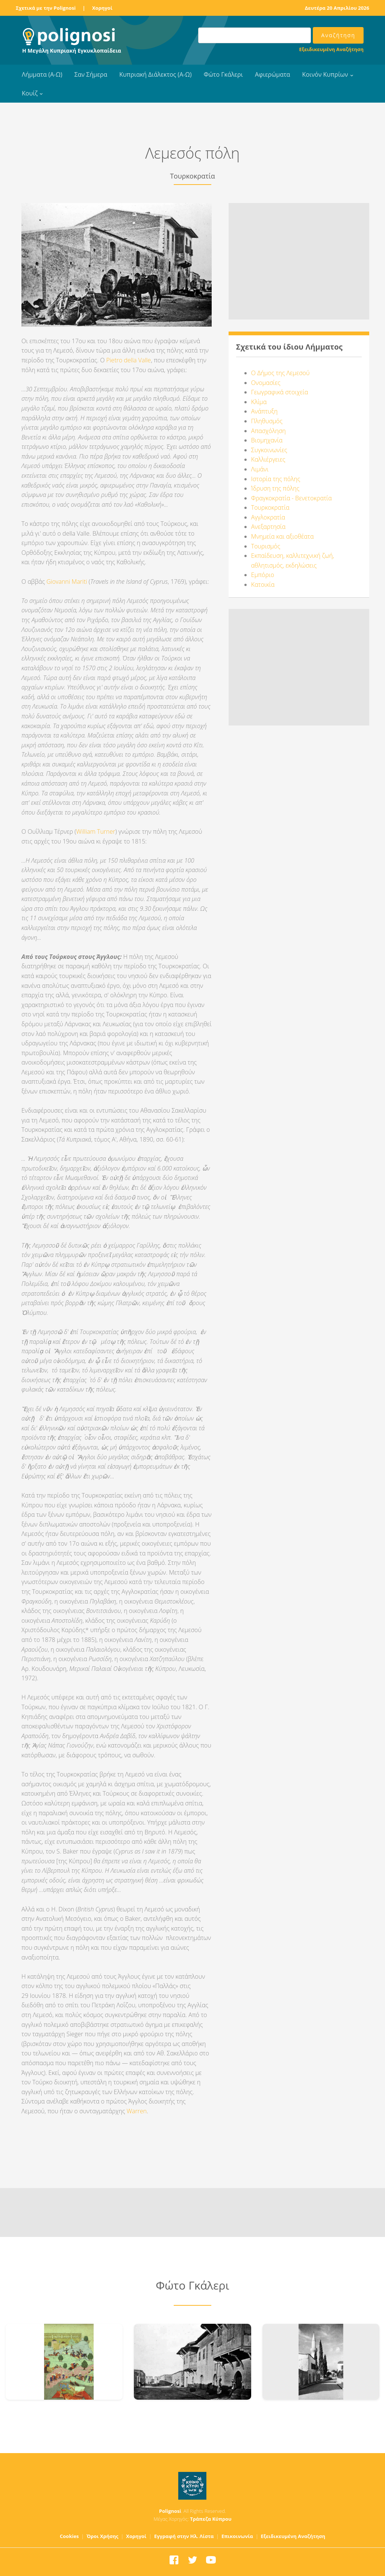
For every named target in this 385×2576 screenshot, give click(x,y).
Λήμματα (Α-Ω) (42, 74)
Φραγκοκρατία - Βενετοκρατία (291, 498)
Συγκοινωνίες (269, 450)
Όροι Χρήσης (102, 2536)
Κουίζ (30, 93)
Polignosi (170, 2511)
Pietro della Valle (128, 360)
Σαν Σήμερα (90, 74)
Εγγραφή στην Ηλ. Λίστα (184, 2536)
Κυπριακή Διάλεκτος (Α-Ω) (155, 74)
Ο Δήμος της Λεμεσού (280, 373)
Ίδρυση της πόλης (275, 488)
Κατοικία (262, 584)
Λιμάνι (259, 469)
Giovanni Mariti (67, 581)
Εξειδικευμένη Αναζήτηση (331, 49)
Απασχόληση (268, 431)
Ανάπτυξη (264, 411)
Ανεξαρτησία (268, 526)
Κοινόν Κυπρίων (325, 74)
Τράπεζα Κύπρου (210, 2518)
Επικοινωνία (237, 2536)
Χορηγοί (102, 8)
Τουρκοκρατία (270, 507)
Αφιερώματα (272, 74)
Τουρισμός (265, 546)
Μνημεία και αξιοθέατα (282, 536)
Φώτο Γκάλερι (223, 74)
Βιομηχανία (267, 440)
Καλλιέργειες (268, 459)
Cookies (69, 2536)
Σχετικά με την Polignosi (46, 8)
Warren (137, 2111)
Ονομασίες (265, 383)
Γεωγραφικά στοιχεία (279, 392)
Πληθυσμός (267, 421)
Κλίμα (259, 402)
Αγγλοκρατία (268, 517)
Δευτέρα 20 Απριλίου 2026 (337, 8)
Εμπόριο (262, 575)
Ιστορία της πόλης (275, 479)
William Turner (95, 831)
